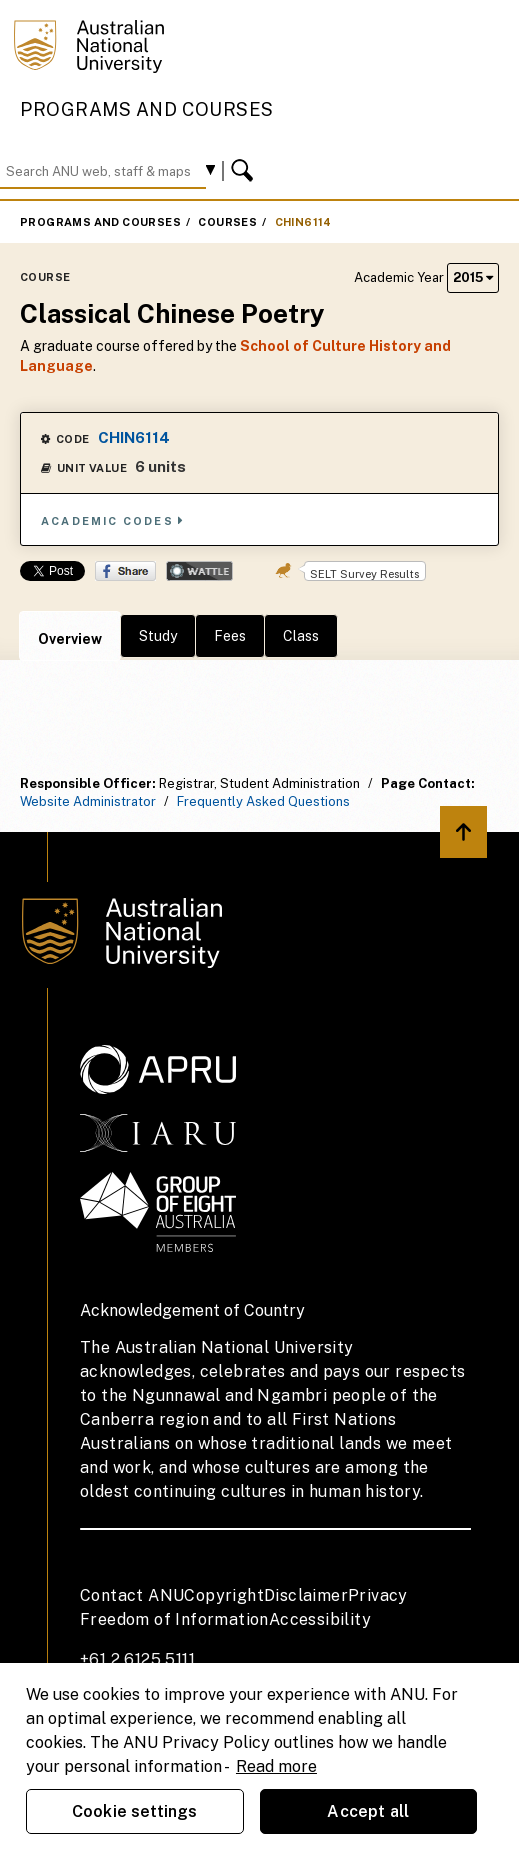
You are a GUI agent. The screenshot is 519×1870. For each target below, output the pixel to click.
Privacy (378, 1595)
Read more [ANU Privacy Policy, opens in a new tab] (276, 1766)
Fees (230, 636)
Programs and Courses (147, 109)
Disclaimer (306, 1595)
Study (158, 636)
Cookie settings (134, 1811)
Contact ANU (132, 1595)
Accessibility (320, 1619)
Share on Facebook (125, 571)
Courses (227, 222)
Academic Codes (113, 520)
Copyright (224, 1595)
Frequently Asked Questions (263, 801)
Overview (70, 639)
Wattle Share (199, 571)
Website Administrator (88, 801)
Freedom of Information (174, 1619)
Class (301, 636)
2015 (473, 277)
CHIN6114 (303, 222)
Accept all (368, 1811)
